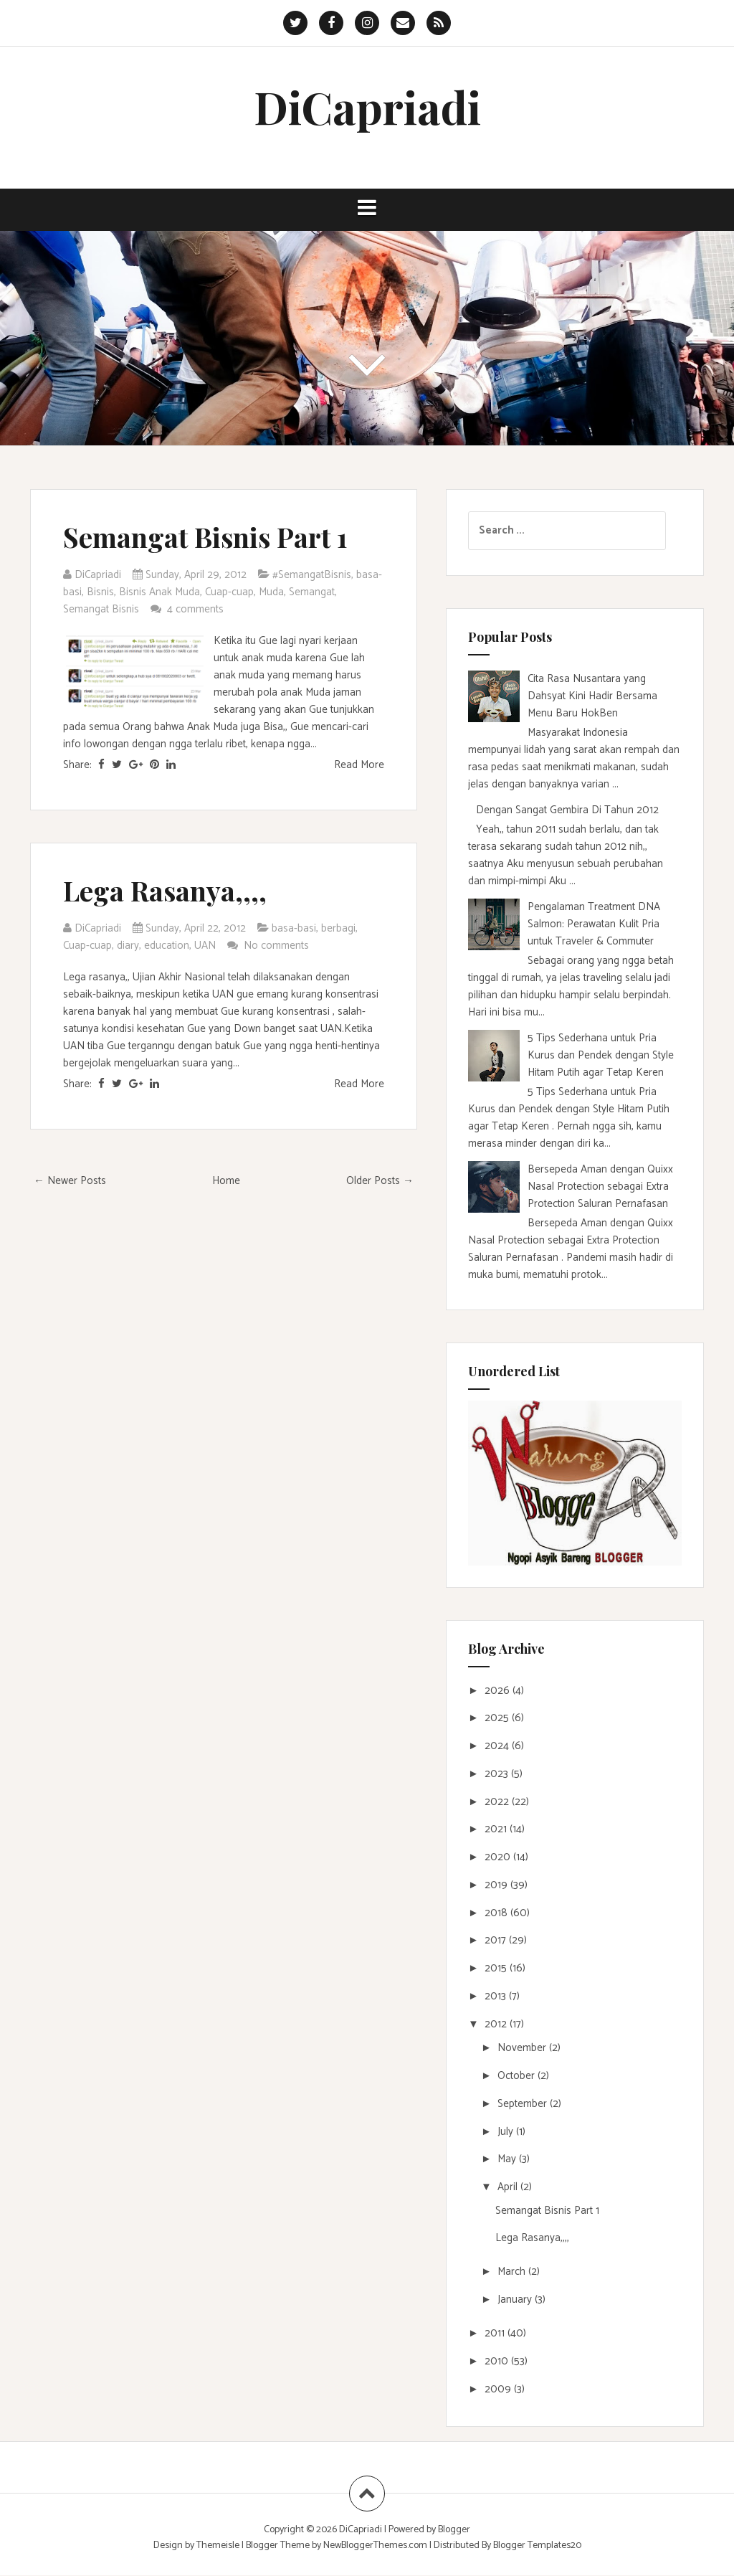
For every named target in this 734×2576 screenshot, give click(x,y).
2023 (498, 1774)
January (516, 2300)
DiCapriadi (367, 106)
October (517, 2076)
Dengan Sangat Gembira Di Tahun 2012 (567, 810)
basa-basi (294, 928)
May (508, 2159)
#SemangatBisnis (311, 575)
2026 (499, 1691)
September (523, 2104)
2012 (497, 2024)
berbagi (338, 928)
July (506, 2132)
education (166, 946)
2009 (499, 2389)
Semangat (312, 592)
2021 (497, 1829)
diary (128, 946)
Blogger (454, 2529)
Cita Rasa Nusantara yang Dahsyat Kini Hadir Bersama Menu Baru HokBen (592, 696)
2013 (497, 1996)
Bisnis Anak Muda (159, 592)
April (508, 2187)
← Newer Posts (70, 1181)
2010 (498, 2361)
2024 (498, 1746)
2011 (496, 2333)
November (523, 2048)
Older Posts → (380, 1181)
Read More (359, 765)
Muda (271, 592)
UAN (205, 946)
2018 (497, 1913)
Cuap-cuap (229, 592)
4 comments (197, 609)
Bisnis (100, 592)
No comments (278, 946)
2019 (497, 1885)
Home (226, 1181)
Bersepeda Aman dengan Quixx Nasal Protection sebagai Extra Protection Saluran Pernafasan (600, 1186)
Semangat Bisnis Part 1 (205, 536)
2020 (499, 1857)
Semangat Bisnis (101, 609)
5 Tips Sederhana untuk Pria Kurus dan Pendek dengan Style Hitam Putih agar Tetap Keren (601, 1055)
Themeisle (217, 2545)
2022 (498, 1802)
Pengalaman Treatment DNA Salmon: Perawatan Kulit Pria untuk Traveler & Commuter (594, 924)
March (512, 2272)
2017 (497, 1940)
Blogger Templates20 (537, 2545)
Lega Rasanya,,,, (165, 890)
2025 (498, 1718)
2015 (497, 1968)
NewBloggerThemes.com (375, 2545)
